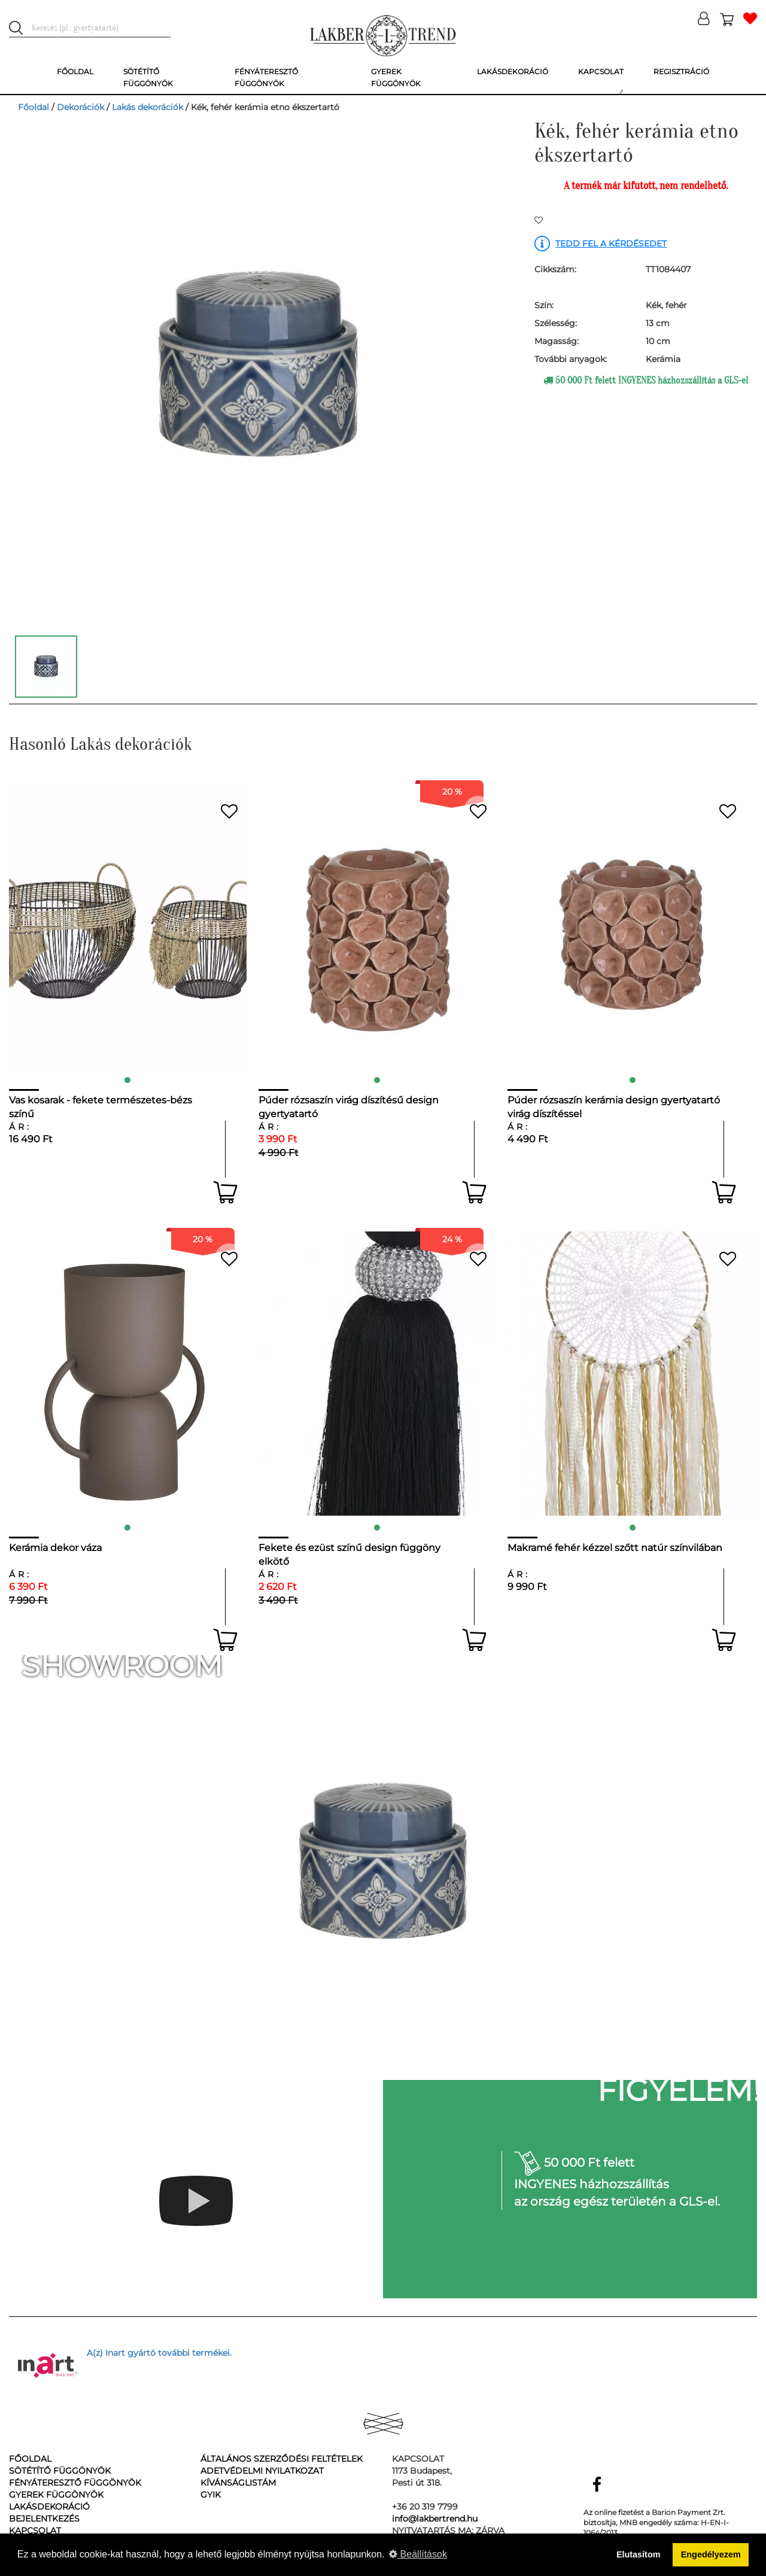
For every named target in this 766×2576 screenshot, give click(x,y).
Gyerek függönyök (56, 2494)
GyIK (210, 2494)
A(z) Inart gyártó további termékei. (159, 2352)
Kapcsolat (35, 2530)
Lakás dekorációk (147, 107)
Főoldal (33, 107)
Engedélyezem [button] (711, 2554)
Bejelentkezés (44, 2518)
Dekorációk (80, 107)
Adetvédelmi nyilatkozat (262, 2470)
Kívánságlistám (238, 2482)
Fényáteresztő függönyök (75, 2482)
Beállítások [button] (418, 2554)
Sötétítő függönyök (60, 2470)
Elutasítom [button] (638, 2554)
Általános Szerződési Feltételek (281, 2458)
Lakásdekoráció (49, 2506)
